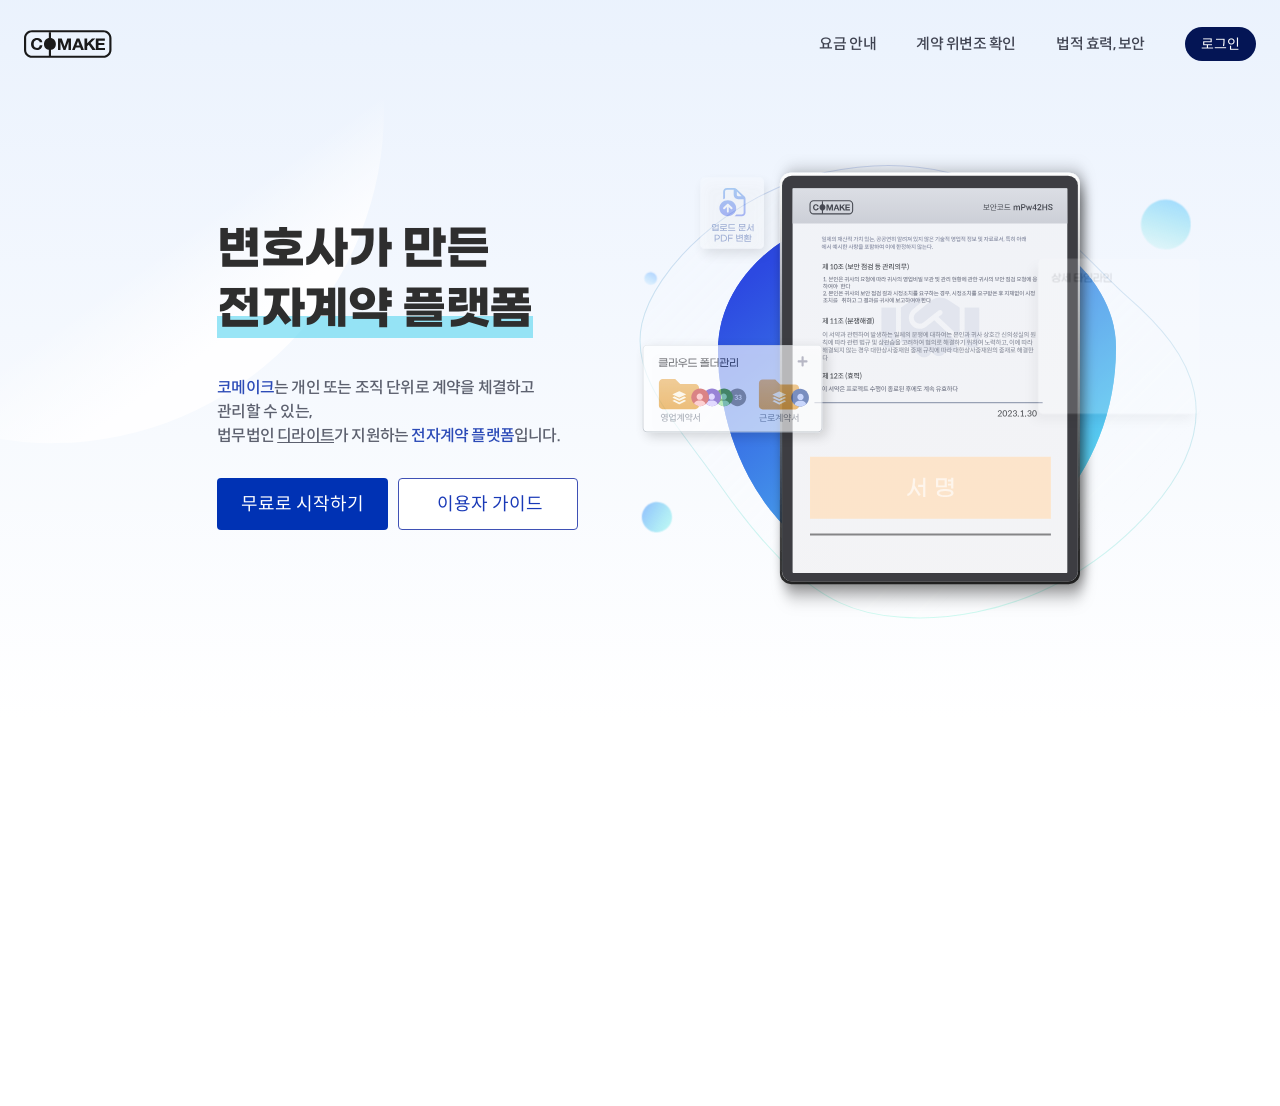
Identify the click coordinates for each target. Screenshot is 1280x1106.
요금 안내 (847, 43)
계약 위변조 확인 (966, 43)
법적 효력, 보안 (1100, 43)
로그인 (1220, 44)
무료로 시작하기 (302, 504)
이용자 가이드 (488, 504)
